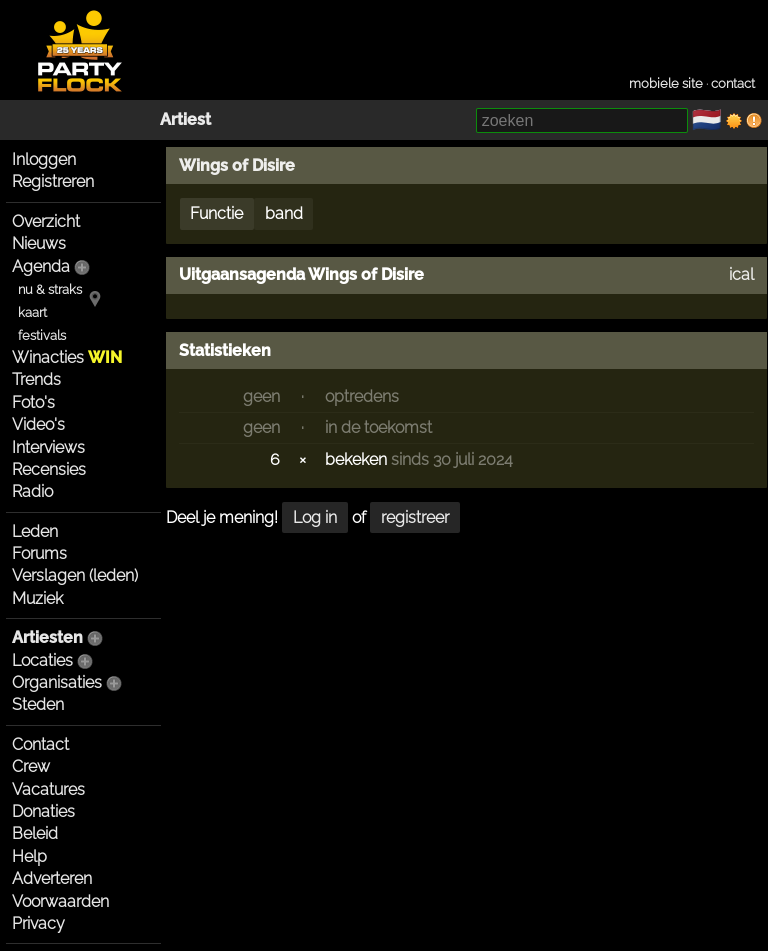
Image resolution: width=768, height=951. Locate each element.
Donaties (43, 811)
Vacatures (48, 789)
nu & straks (50, 289)
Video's (38, 424)
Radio (32, 491)
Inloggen (44, 159)
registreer (415, 517)
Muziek (37, 598)
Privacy (38, 923)
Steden (38, 704)
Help (29, 856)
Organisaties (57, 682)
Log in (315, 517)
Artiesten (47, 637)
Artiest (185, 119)
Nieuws (39, 243)
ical (741, 274)
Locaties (42, 660)
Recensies (49, 469)
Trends (36, 379)
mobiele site (666, 83)
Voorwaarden (60, 901)
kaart (32, 312)
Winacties (67, 357)
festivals (42, 335)
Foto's (33, 402)
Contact (40, 744)
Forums (39, 553)
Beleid (35, 833)
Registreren (53, 181)
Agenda (41, 266)
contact (733, 83)
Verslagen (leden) (75, 575)
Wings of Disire (237, 165)
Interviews (48, 447)
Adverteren (52, 878)
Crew (31, 766)
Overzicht (46, 221)
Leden (35, 531)
